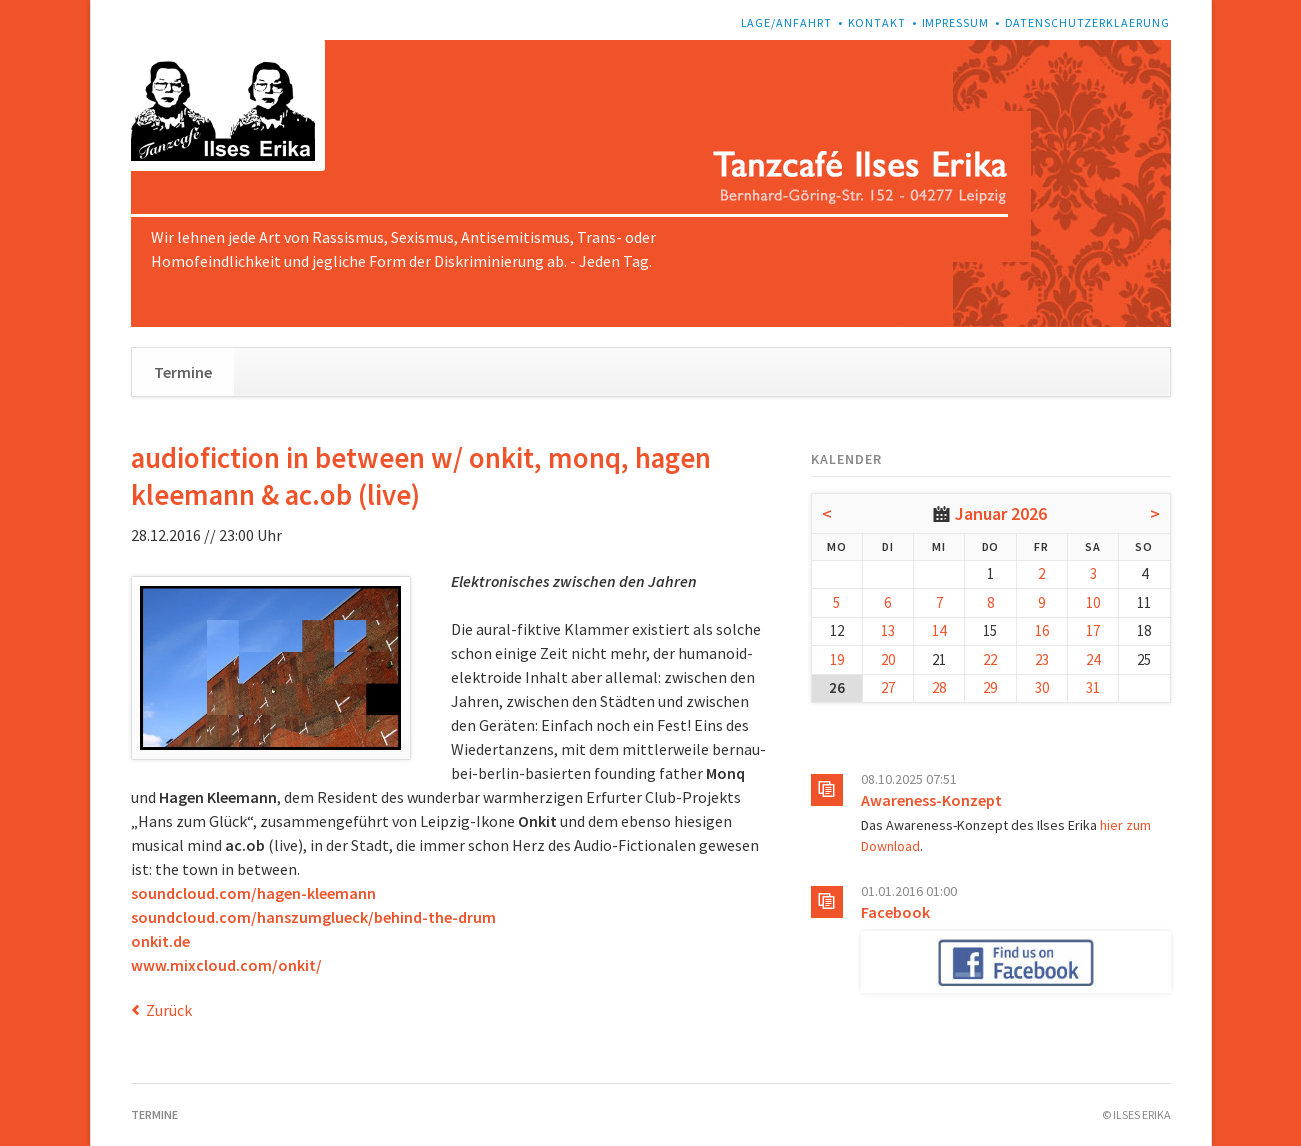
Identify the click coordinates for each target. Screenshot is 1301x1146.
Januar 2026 (1001, 513)
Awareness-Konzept (931, 800)
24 (1093, 659)
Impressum (956, 22)
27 (888, 687)
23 (1042, 659)
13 (888, 630)
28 (939, 687)
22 (990, 659)
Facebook (895, 912)
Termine (183, 372)
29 (990, 687)
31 (1093, 687)
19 (837, 659)
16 (1042, 630)
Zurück (169, 1010)
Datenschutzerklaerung (1088, 22)
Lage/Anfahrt (787, 22)
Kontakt (877, 22)
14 (939, 630)
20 (888, 659)
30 (1042, 687)
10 (1093, 602)
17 (1093, 630)
